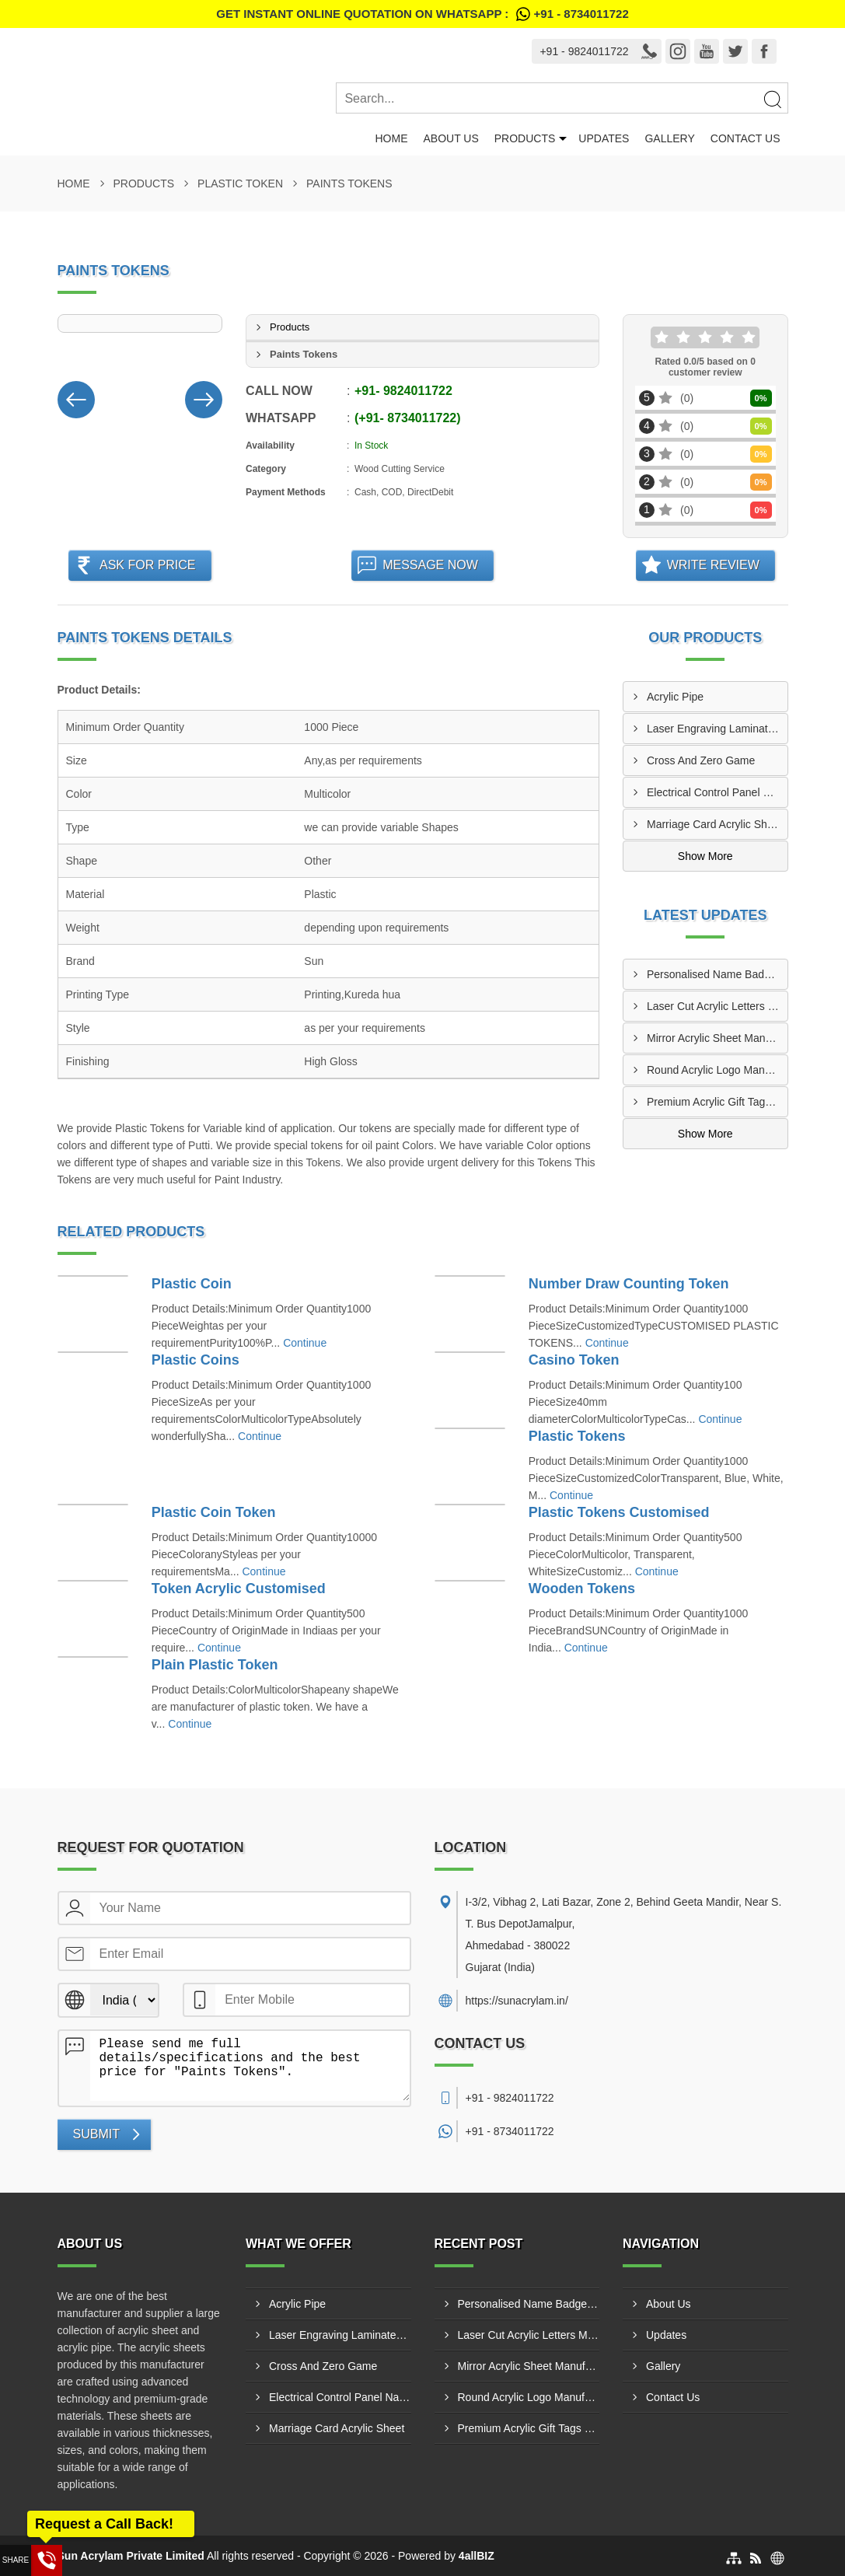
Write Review (713, 564)
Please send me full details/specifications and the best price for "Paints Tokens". (250, 2066)
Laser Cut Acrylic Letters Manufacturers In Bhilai (717, 1006)
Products (525, 138)
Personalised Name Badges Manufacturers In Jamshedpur (717, 974)
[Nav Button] (76, 396)
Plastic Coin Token (214, 1512)
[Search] (771, 98)
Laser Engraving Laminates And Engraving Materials (717, 728)
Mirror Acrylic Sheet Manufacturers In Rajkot (717, 1038)
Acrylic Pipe (675, 696)
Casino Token (574, 1360)
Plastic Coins (195, 1360)
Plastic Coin (192, 1283)
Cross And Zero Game (701, 760)
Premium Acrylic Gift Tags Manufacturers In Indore (717, 1102)
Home (391, 138)
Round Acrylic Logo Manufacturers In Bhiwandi (717, 1070)
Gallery (669, 138)
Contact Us (745, 138)
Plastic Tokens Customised (619, 1512)
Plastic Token (240, 183)
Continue (304, 1343)
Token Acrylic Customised (239, 1588)
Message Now (430, 564)
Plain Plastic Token (215, 1664)
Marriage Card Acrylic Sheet (714, 824)
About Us (450, 138)
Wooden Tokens (582, 1588)
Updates (603, 138)
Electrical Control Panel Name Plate (717, 792)
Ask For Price (148, 564)
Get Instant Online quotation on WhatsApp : (422, 14)
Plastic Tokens (577, 1436)
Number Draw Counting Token (629, 1283)
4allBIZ (476, 2556)
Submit (96, 2134)
